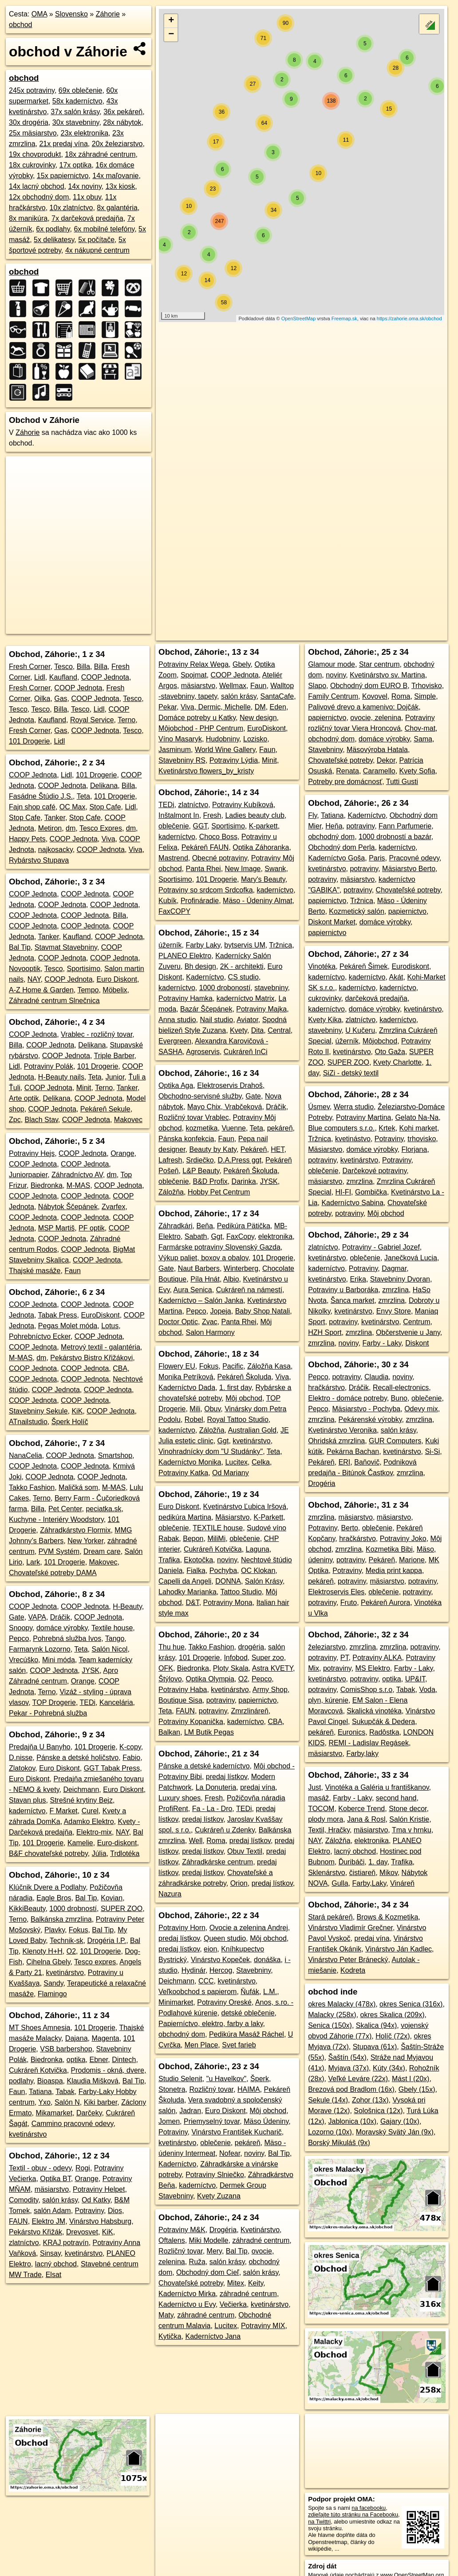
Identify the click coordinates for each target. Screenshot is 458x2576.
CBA (120, 1368)
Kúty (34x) (389, 2068)
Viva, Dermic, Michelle (216, 707)
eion (210, 1949)
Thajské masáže (35, 1270)
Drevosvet (82, 2232)
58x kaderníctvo (77, 101)
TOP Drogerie (54, 1702)
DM (260, 707)
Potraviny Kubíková (242, 804)
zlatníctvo (24, 2242)
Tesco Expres (100, 828)
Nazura (170, 1894)
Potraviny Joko (403, 1538)
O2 (71, 1951)
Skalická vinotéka (374, 1711)
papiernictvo (257, 1700)
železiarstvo (326, 1647)
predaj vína (257, 1787)
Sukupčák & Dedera (383, 1721)
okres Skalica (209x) (392, 2015)
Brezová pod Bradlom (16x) (351, 2089)
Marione (412, 1560)
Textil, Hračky (329, 1830)
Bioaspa (50, 2081)
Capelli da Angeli (184, 1581)
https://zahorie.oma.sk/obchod (409, 318)
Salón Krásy (264, 1581)
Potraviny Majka (261, 1009)
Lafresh (170, 1160)
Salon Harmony (210, 1332)
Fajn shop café (32, 807)
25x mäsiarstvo (33, 133)
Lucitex (236, 1462)
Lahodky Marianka (187, 1592)
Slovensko (71, 14)
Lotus (109, 1326)
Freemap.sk (344, 318)
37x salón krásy (75, 111)
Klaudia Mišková (92, 2081)
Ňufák (250, 1991)
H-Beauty (127, 1606)
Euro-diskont (117, 1843)
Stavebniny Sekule (38, 1411)
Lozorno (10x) (330, 2132)
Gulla (340, 1883)
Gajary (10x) (399, 2121)
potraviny (220, 1700)
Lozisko (255, 739)
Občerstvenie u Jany (408, 1332)
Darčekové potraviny (375, 1171)
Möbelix (115, 990)
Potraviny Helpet (99, 2189)
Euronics (351, 1732)
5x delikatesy (54, 239)
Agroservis (203, 1051)
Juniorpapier (28, 1175)
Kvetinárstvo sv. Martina (387, 675)
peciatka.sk (103, 1509)
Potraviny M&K (181, 2230)
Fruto (348, 1602)
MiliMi (216, 1538)
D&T (192, 1602)
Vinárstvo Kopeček (220, 1959)
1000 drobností (73, 1908)
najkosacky (55, 849)
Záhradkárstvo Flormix (75, 1530)
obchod (20, 24)
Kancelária (116, 1702)
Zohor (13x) (370, 2100)
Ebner (98, 2059)
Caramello (379, 771)
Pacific (232, 1366)
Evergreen (174, 1041)
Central (279, 1030)
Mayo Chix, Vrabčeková (224, 1107)
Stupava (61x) (375, 2046)
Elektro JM (49, 2221)
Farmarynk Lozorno (40, 1649)
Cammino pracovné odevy (73, 2123)
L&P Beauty (200, 1171)
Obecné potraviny (219, 858)
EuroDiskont (100, 1315)
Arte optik (24, 1098)
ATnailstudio (28, 1421)
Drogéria (223, 2230)
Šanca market (353, 1300)
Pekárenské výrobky (370, 1419)
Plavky (54, 1930)
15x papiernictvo (63, 175)
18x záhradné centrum (100, 154)
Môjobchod (380, 1041)
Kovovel (374, 696)
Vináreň (402, 1883)
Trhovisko (426, 685)
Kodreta (352, 1970)
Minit (83, 1087)
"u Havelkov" (226, 2078)
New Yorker (85, 1541)
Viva (108, 839)
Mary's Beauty (263, 879)
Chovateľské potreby (190, 2283)
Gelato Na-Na (416, 1117)
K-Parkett (268, 1517)
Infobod (235, 1657)
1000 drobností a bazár (395, 836)
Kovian (111, 1898)
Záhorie (108, 14)
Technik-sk (66, 1940)
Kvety (238, 1030)
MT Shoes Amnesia (39, 2027)
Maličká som (78, 1487)
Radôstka (384, 1732)
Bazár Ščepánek (206, 1009)
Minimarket (175, 2002)
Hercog (221, 1970)
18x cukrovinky (32, 165)
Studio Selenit (180, 2078)
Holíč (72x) (392, 2036)
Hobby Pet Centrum (219, 1192)
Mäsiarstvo (232, 1517)
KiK (77, 1411)
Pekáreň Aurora (385, 1602)
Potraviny (89, 2210)
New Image (243, 868)
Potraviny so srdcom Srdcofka (205, 890)
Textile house (112, 1628)
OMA (39, 14)
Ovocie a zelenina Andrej (248, 1927)
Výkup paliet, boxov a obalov (203, 1258)
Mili (195, 1409)
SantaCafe (277, 696)
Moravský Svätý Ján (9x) (395, 2132)
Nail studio (216, 1019)
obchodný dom (181, 2034)
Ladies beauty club (254, 815)
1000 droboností (225, 987)
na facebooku (368, 2507)
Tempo (88, 990)
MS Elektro (372, 1668)
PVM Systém (59, 1551)
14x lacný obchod (36, 186)
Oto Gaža (390, 1051)
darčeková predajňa (376, 998)
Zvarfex (113, 1206)
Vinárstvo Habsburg (100, 2221)
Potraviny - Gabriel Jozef (381, 1247)
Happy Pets (27, 839)
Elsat (54, 2274)
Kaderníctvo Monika (189, 1462)
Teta (83, 796)
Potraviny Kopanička (190, 1721)
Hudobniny (222, 739)
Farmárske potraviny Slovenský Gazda (219, 1247)
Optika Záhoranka (261, 847)
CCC (206, 1981)
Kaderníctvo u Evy (187, 2304)
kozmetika (201, 1128)
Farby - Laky (382, 1343)
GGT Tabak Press (112, 1768)
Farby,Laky (369, 1883)
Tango (115, 1638)
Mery (214, 2251)
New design (258, 717)
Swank (275, 868)
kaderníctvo (27, 1811)
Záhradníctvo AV (77, 1175)
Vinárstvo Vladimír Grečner (350, 1927)
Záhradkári (175, 1226)
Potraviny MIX (263, 2325)
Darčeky (89, 2113)
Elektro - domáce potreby (347, 1398)
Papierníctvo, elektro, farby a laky (210, 2023)
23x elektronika (84, 133)
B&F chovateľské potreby (48, 1853)
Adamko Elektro (89, 1821)
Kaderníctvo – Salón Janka (200, 1300)
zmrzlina (359, 1181)
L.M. (270, 1991)
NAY (34, 979)
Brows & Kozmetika (388, 1917)
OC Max (72, 807)
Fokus (78, 1930)
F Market (64, 1811)
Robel (194, 1419)
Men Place (201, 2045)
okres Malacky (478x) (341, 2004)
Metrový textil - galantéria (100, 1347)
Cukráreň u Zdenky (225, 1830)
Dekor (386, 760)
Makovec (128, 1119)
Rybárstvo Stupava (39, 860)
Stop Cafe (105, 807)
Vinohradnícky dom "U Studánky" (210, 1451)
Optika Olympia (210, 1679)
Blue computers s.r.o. (341, 1128)
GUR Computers (395, 1441)
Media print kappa (394, 1570)
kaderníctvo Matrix (246, 998)
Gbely (242, 664)
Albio (231, 1279)
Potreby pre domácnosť (345, 781)
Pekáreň (254, 1149)
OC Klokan (258, 1570)
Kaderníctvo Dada (186, 1387)
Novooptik (24, 968)
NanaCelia (25, 1455)
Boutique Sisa (180, 1700)
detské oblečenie (248, 2013)
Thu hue (171, 1647)
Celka (261, 1462)
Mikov (388, 1872)
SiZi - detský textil (351, 1073)
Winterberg (241, 1268)
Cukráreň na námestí (249, 1290)
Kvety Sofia (417, 771)
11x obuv (87, 197)
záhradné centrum (260, 2240)
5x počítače (96, 239)
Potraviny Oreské (224, 2002)
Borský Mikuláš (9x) (339, 2142)
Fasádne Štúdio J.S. (41, 796)
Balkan (169, 1732)
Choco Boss (218, 836)
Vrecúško (23, 1660)
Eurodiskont (410, 966)
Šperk (259, 2078)
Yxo (44, 2102)
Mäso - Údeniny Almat (257, 900)
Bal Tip (20, 947)
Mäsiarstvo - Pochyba (366, 1409)
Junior (115, 1077)
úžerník (170, 945)
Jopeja (220, 1311)
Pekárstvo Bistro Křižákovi (91, 1358)
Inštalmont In (178, 815)
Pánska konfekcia (186, 1139)
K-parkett (263, 826)
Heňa (333, 826)
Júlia (99, 1853)
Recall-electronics (401, 1387)
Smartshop (115, 1455)
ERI (345, 1462)
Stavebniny (253, 1970)
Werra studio (354, 1107)
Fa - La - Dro (212, 1808)
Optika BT (55, 2178)
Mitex (235, 2283)
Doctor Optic (178, 1322)
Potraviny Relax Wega (193, 664)
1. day (377, 1862)
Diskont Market (331, 922)
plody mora (325, 1819)
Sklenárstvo (326, 1872)
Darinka (244, 1181)
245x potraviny (32, 90)
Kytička (170, 2336)
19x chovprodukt (35, 154)
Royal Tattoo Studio (237, 1419)
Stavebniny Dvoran (400, 1279)
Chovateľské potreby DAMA (53, 1573)
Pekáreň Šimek (364, 966)
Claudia (376, 1377)
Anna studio (177, 1019)
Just (314, 1787)
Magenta (105, 2038)
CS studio (243, 977)
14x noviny (84, 186)
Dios (115, 2210)
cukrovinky (324, 998)
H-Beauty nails (61, 1077)
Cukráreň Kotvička (38, 2070)
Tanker (54, 817)
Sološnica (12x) (378, 2110)
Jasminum (174, 749)
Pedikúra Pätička (243, 1226)
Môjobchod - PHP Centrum (200, 728)
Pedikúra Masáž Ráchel (246, 2034)
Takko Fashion (32, 1487)
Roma (215, 1840)
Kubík (167, 900)
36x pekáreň (122, 111)
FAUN (18, 2221)
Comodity (23, 2200)
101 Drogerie (29, 741)
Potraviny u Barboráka (343, 1290)
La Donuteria (216, 1787)
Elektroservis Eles (336, 1592)
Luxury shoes (179, 1798)
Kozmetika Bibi (389, 1549)
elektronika (275, 1236)
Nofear (229, 2153)
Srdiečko (199, 1160)
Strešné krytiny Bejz (81, 1800)
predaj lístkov (226, 1776)
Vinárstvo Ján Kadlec (398, 1949)
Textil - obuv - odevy (40, 2168)
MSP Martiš (56, 1228)
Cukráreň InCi (246, 1051)
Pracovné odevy (414, 858)
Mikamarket (54, 2113)
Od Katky (96, 2200)
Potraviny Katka (183, 1473)
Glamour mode (331, 664)
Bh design (200, 966)
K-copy (130, 1747)
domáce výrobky (61, 1628)
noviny (227, 1560)
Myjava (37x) (348, 2068)
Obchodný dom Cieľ (207, 2272)
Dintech (124, 2059)
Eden (278, 707)
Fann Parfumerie (405, 826)
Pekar (167, 707)
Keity (255, 2283)
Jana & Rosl (366, 1819)
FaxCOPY (174, 911)
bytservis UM (244, 945)
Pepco (19, 1638)
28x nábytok (122, 122)
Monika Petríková (185, 1377)
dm (70, 828)
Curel (90, 1811)
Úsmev (319, 1107)
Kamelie (80, 1843)
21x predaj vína (63, 143)
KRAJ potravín (65, 2242)
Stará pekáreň (330, 1917)
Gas (60, 698)
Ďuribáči (352, 1862)
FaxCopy (240, 1236)
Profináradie (200, 900)
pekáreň (280, 1128)
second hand (396, 1798)
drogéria (251, 1647)
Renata (347, 771)
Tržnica (280, 945)
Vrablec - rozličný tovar (96, 1034)
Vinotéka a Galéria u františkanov (377, 1787)
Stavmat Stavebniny (66, 947)
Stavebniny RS (181, 760)
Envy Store (393, 1311)
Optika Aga (175, 1085)
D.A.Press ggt (239, 1160)
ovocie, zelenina (375, 717)
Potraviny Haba (182, 1689)
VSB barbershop (66, 2049)
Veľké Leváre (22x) (358, 2078)
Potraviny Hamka (185, 998)
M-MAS (78, 1185)
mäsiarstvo (52, 2189)
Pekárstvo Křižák (35, 2232)
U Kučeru (360, 1030)
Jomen (169, 2121)
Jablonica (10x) (352, 2121)
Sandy (53, 1983)
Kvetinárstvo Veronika (342, 1430)
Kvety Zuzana (219, 2196)
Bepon (193, 1538)
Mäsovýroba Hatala (377, 749)
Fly (312, 815)
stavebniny (271, 987)
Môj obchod (243, 1398)
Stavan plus (27, 1800)
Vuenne (233, 1128)
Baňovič (366, 1462)
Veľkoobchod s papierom (197, 1991)
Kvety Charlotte (397, 1062)
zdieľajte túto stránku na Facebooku (353, 2514)
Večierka (233, 2304)
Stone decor (407, 1808)
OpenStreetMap (298, 318)
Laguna (257, 1549)
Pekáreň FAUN (205, 847)
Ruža (197, 2261)
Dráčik (60, 1617)
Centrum (416, 1322)
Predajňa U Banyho (40, 1747)
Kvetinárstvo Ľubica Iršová (245, 1506)
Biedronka (47, 1185)
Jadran (190, 2110)
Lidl (39, 677)
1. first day (235, 1387)
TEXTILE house (218, 1528)
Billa (83, 666)
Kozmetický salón (356, 911)
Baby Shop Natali (262, 1311)
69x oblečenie (81, 90)
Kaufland (63, 677)
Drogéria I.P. (106, 1940)
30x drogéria (28, 122)
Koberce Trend (361, 1808)
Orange (122, 1153)
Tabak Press (57, 1315)
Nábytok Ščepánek (68, 1206)
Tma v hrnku (411, 1830)
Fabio (131, 1757)
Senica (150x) (330, 2025)
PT (344, 1657)
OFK (165, 1668)
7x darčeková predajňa (87, 218)
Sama (423, 739)
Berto (349, 1528)
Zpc (15, 1119)
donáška (267, 1959)
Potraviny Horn (181, 1927)
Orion (239, 1883)
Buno (399, 1398)
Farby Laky (203, 945)
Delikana (104, 785)
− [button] (171, 34)
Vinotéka (322, 966)
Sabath (196, 1236)
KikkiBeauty (27, 1908)
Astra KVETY (272, 1668)
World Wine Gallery (225, 749)
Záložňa (171, 1192)
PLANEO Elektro (184, 956)
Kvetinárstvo (260, 2230)
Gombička (371, 1192)
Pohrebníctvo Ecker (40, 1336)
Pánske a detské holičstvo (77, 1757)
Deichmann (81, 1789)
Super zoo (268, 1657)
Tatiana (40, 2091)
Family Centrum (333, 696)
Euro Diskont (116, 979)
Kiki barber (101, 2102)
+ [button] (171, 21)
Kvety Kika (325, 1019)
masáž (318, 1798)
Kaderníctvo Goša (336, 858)
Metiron (50, 828)
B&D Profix (210, 1181)
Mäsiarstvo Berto (408, 868)
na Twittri (319, 2521)
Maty (165, 2315)
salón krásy (60, 2200)
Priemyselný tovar (212, 2121)
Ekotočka (198, 1560)
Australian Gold (252, 1430)
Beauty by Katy (212, 1149)
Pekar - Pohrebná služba (48, 1713)
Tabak (65, 2091)
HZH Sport (325, 1332)
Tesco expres (95, 1962)
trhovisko (421, 1139)
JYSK (90, 1670)
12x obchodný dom (39, 197)
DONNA (228, 1581)
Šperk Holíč (69, 1421)
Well (196, 1840)
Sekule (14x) (328, 2100)
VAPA (37, 1617)
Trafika (169, 1560)
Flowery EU (176, 1366)
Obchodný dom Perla (341, 847)
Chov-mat (420, 728)
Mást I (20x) (410, 2078)
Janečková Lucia (410, 1258)
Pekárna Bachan (353, 1451)
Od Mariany (230, 1473)
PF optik (92, 1228)
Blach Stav (41, 1119)
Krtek (387, 1128)
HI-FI (343, 1192)
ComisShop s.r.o (366, 1689)
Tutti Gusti (402, 781)
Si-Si (432, 1451)
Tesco (63, 666)
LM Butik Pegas (209, 1732)
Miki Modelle (209, 2240)
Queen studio (225, 1938)
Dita (257, 1030)
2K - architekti (242, 966)
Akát (396, 977)
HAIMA (248, 2089)
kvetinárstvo (65, 1972)
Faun (72, 1270)
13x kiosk (120, 186)
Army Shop (270, 1689)
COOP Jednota (105, 677)
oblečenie (173, 826)
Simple (425, 696)
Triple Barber (114, 1055)
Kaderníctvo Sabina (352, 1202)
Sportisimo (83, 968)
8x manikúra (28, 218)
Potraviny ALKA (377, 1657)
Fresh (212, 815)
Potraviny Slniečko (215, 2174)
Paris (377, 858)
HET (277, 1149)
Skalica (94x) (376, 2025)
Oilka (42, 698)
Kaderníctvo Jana (213, 2336)
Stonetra (171, 2089)
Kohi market (418, 1128)
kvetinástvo (353, 1139)
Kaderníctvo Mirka (187, 2293)
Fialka (195, 1570)
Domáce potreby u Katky (197, 717)
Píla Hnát (205, 1279)
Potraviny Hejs (32, 1153)
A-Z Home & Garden (41, 990)
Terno (126, 720)
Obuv (212, 1409)
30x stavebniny (75, 122)
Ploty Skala (231, 1668)
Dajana (76, 2038)
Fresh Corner (29, 666)
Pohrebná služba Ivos (67, 1638)
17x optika (75, 165)
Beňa (204, 1226)
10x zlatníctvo (71, 207)
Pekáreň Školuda (250, 1171)
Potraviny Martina (363, 1117)
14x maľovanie (115, 175)
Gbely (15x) (417, 2089)
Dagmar (394, 1268)
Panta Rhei (203, 868)
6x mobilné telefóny (104, 229)
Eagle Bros (53, 1898)
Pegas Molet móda (67, 1326)
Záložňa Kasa (269, 1366)
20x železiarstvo (117, 143)
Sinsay (50, 2253)
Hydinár (193, 1970)
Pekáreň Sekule (105, 1109)
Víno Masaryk (180, 739)
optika (76, 2059)
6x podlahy (53, 229)
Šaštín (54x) (347, 2057)
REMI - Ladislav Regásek (368, 1743)
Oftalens (171, 2240)
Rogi (82, 2168)
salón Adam (52, 2210)
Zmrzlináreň (249, 1711)
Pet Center (65, 1509)
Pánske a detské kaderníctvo (203, 1766)
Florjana (414, 1149)
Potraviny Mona (228, 1602)
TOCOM (321, 1808)
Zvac (209, 1322)
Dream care (102, 1551)
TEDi (88, 1702)
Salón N (67, 2102)
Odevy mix (421, 1409)
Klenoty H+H (43, 1951)
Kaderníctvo (205, 977)
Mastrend (173, 858)
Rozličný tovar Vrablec (193, 1117)
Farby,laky (362, 1753)
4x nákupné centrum (97, 250)
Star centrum (379, 664)
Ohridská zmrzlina (336, 1441)
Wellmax (232, 685)
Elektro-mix (94, 1832)
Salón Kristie (409, 1819)
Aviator (247, 1019)
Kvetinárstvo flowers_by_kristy (206, 771)
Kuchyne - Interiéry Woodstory (56, 1519)
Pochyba (223, 1570)
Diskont (417, 1343)
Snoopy (20, 1628)
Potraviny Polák (48, 1066)
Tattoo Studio (240, 1592)
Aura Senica (193, 1290)
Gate (16, 1617)
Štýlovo (170, 1679)
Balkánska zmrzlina (61, 1919)
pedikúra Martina (184, 1517)
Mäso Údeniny (266, 2121)
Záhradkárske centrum (217, 1862)
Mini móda (58, 1660)
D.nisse (20, 1757)
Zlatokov (22, 1768)
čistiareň (362, 1872)
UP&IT (415, 1679)
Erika (358, 1279)
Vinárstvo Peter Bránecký (348, 1959)
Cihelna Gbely (48, 1962)
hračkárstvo (326, 1387)
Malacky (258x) (332, 2015)
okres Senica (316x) (410, 2004)
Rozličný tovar (211, 2089)
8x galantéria (117, 207)
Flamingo (52, 1994)
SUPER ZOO (121, 1908)
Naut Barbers (199, 1268)
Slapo (317, 685)
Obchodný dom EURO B (368, 685)
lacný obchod (56, 2264)
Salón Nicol (109, 1649)
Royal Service (92, 720)
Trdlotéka (124, 1853)
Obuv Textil (244, 1851)
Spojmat (194, 675)
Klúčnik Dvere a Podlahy (47, 1887)
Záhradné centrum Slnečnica (54, 1000)
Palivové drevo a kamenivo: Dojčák (363, 707)
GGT (200, 826)
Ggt (216, 1236)
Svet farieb (239, 2045)
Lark (33, 1562)
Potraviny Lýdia (233, 760)
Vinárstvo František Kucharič (236, 2132)
